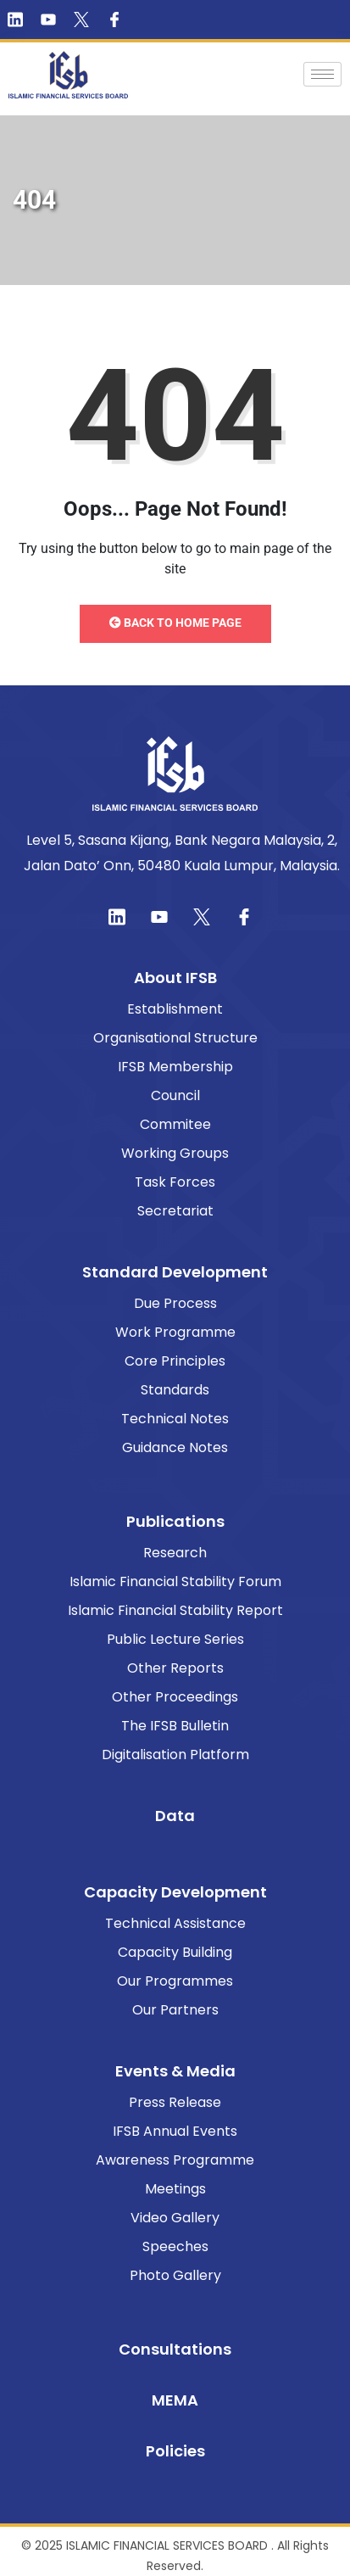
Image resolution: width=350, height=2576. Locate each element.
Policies (175, 2450)
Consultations (175, 2349)
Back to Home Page (175, 622)
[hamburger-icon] (322, 74)
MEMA (175, 2400)
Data (175, 1815)
